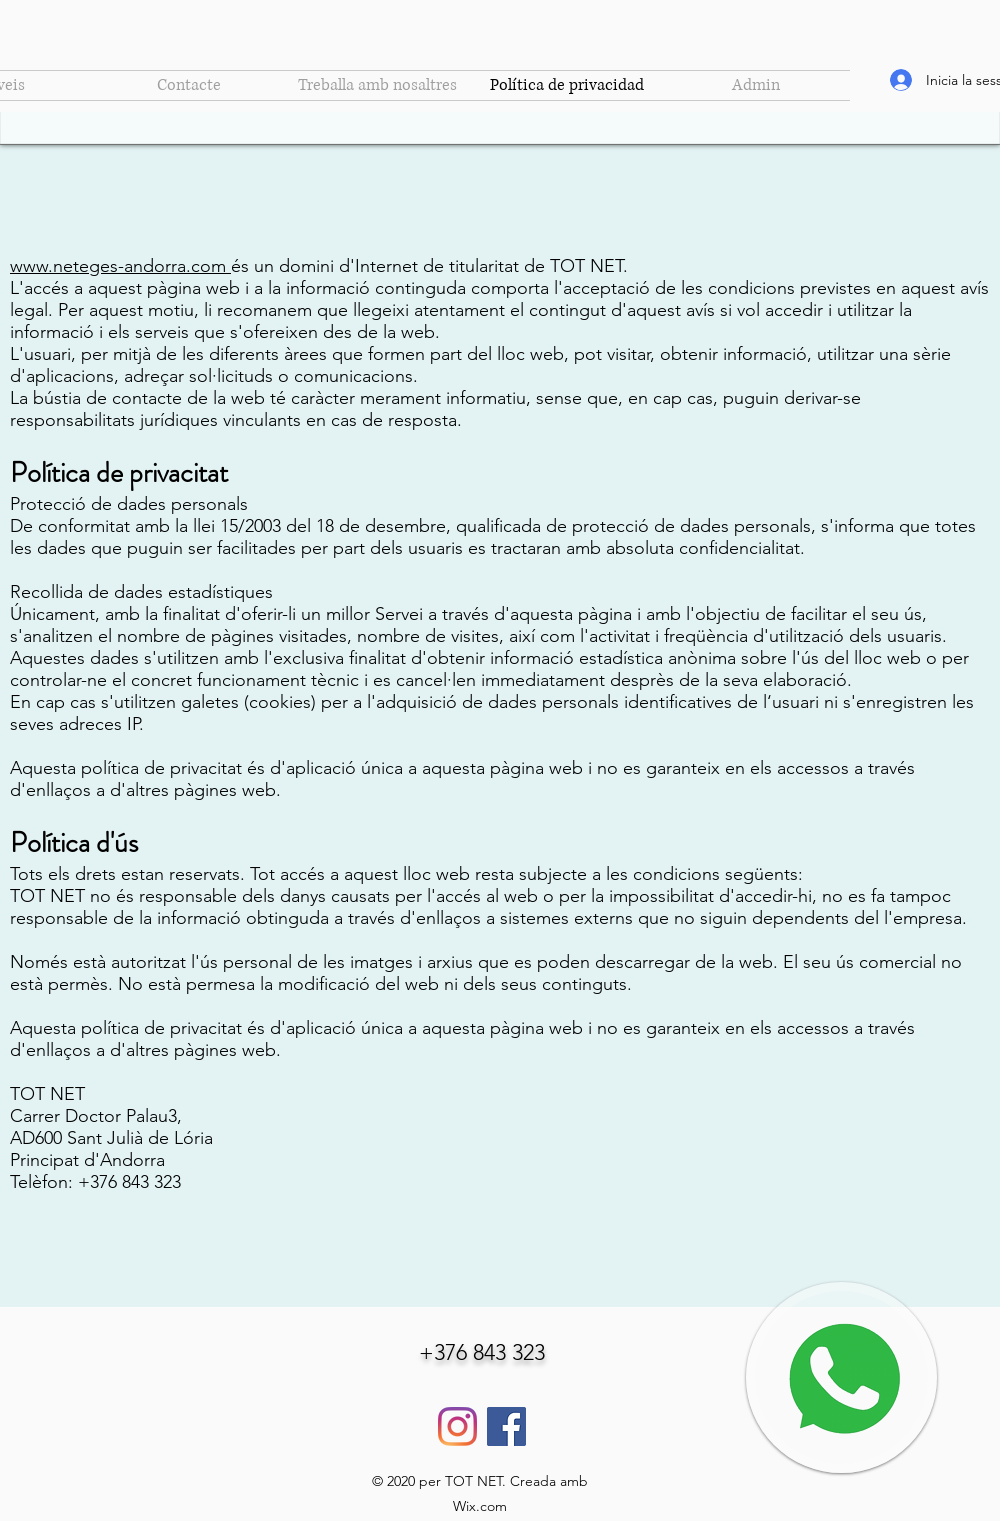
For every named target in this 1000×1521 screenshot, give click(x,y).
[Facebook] (506, 1426)
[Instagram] (457, 1426)
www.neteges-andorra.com (118, 266)
